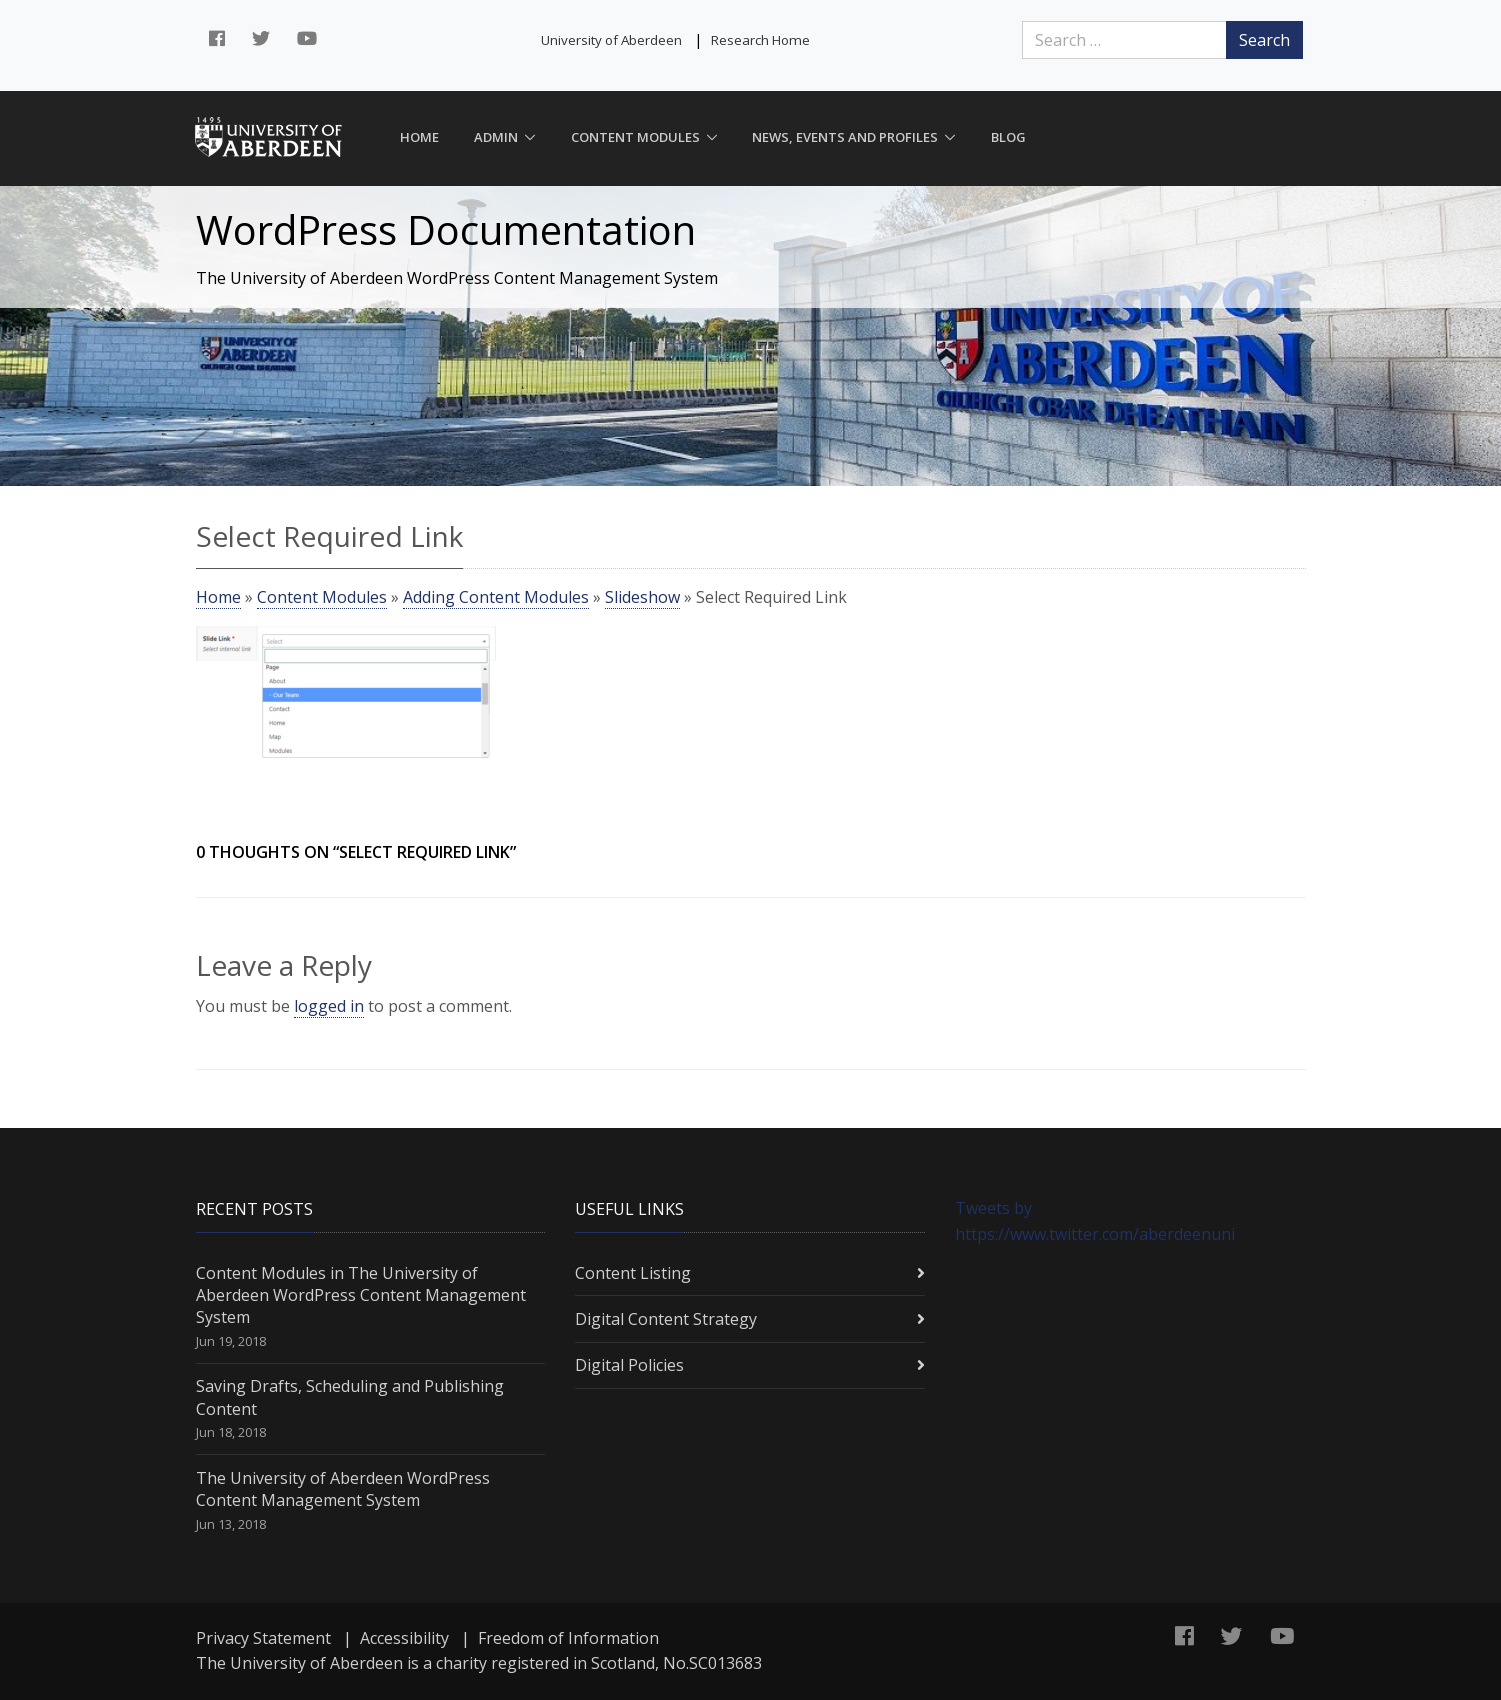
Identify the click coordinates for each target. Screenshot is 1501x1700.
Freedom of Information (568, 1638)
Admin (496, 137)
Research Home (760, 40)
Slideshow (642, 597)
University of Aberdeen (611, 40)
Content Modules (635, 137)
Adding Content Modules (496, 597)
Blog (1008, 137)
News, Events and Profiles (845, 137)
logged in (329, 1006)
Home (419, 137)
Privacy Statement (263, 1638)
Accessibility (404, 1638)
